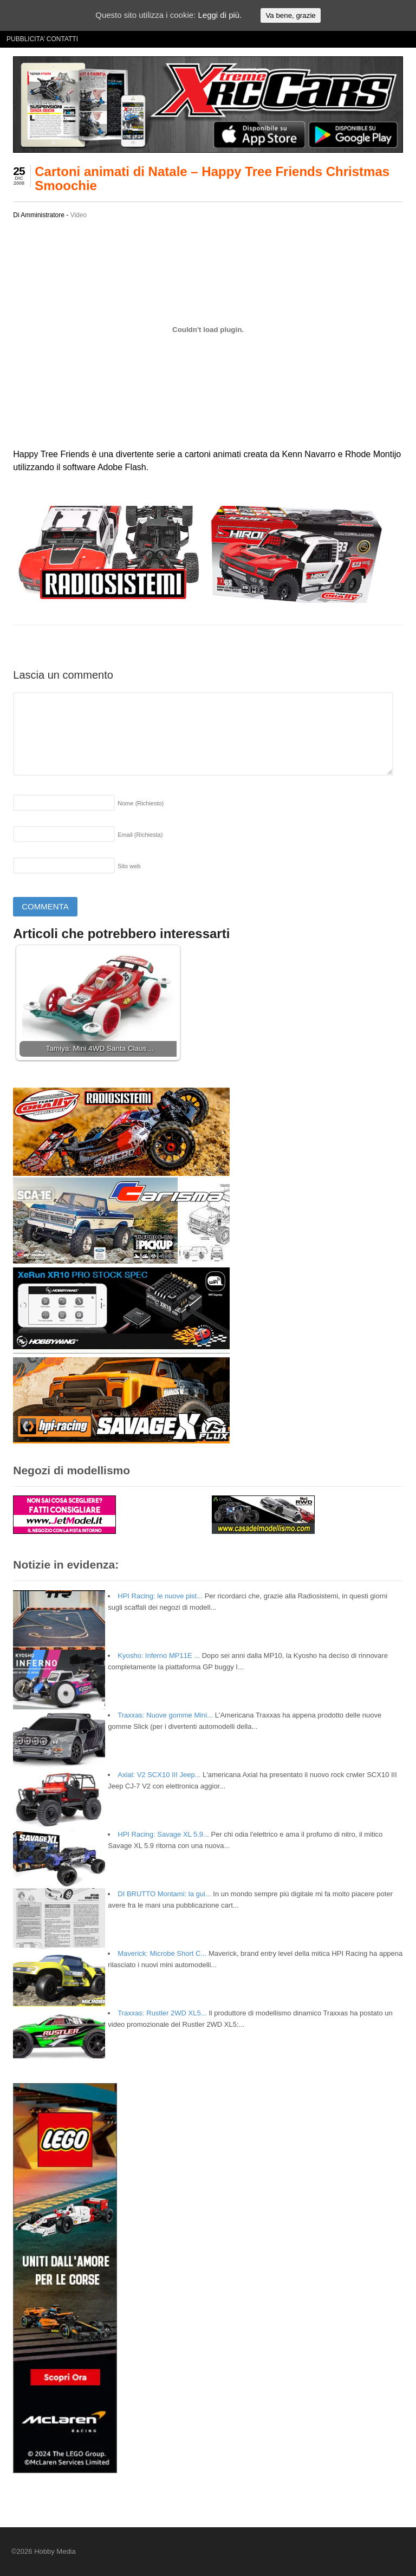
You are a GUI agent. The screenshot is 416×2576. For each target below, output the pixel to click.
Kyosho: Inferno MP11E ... (159, 1655)
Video (78, 215)
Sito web (129, 866)
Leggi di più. (220, 14)
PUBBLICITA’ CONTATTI (42, 39)
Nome (141, 803)
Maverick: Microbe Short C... (162, 1953)
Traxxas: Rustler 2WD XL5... (162, 2013)
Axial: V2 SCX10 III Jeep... (159, 1775)
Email (140, 834)
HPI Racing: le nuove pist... (160, 1596)
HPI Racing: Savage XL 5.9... (163, 1834)
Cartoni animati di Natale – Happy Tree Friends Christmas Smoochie (212, 178)
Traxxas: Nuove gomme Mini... (165, 1715)
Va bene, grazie (290, 15)
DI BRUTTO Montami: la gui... (164, 1894)
